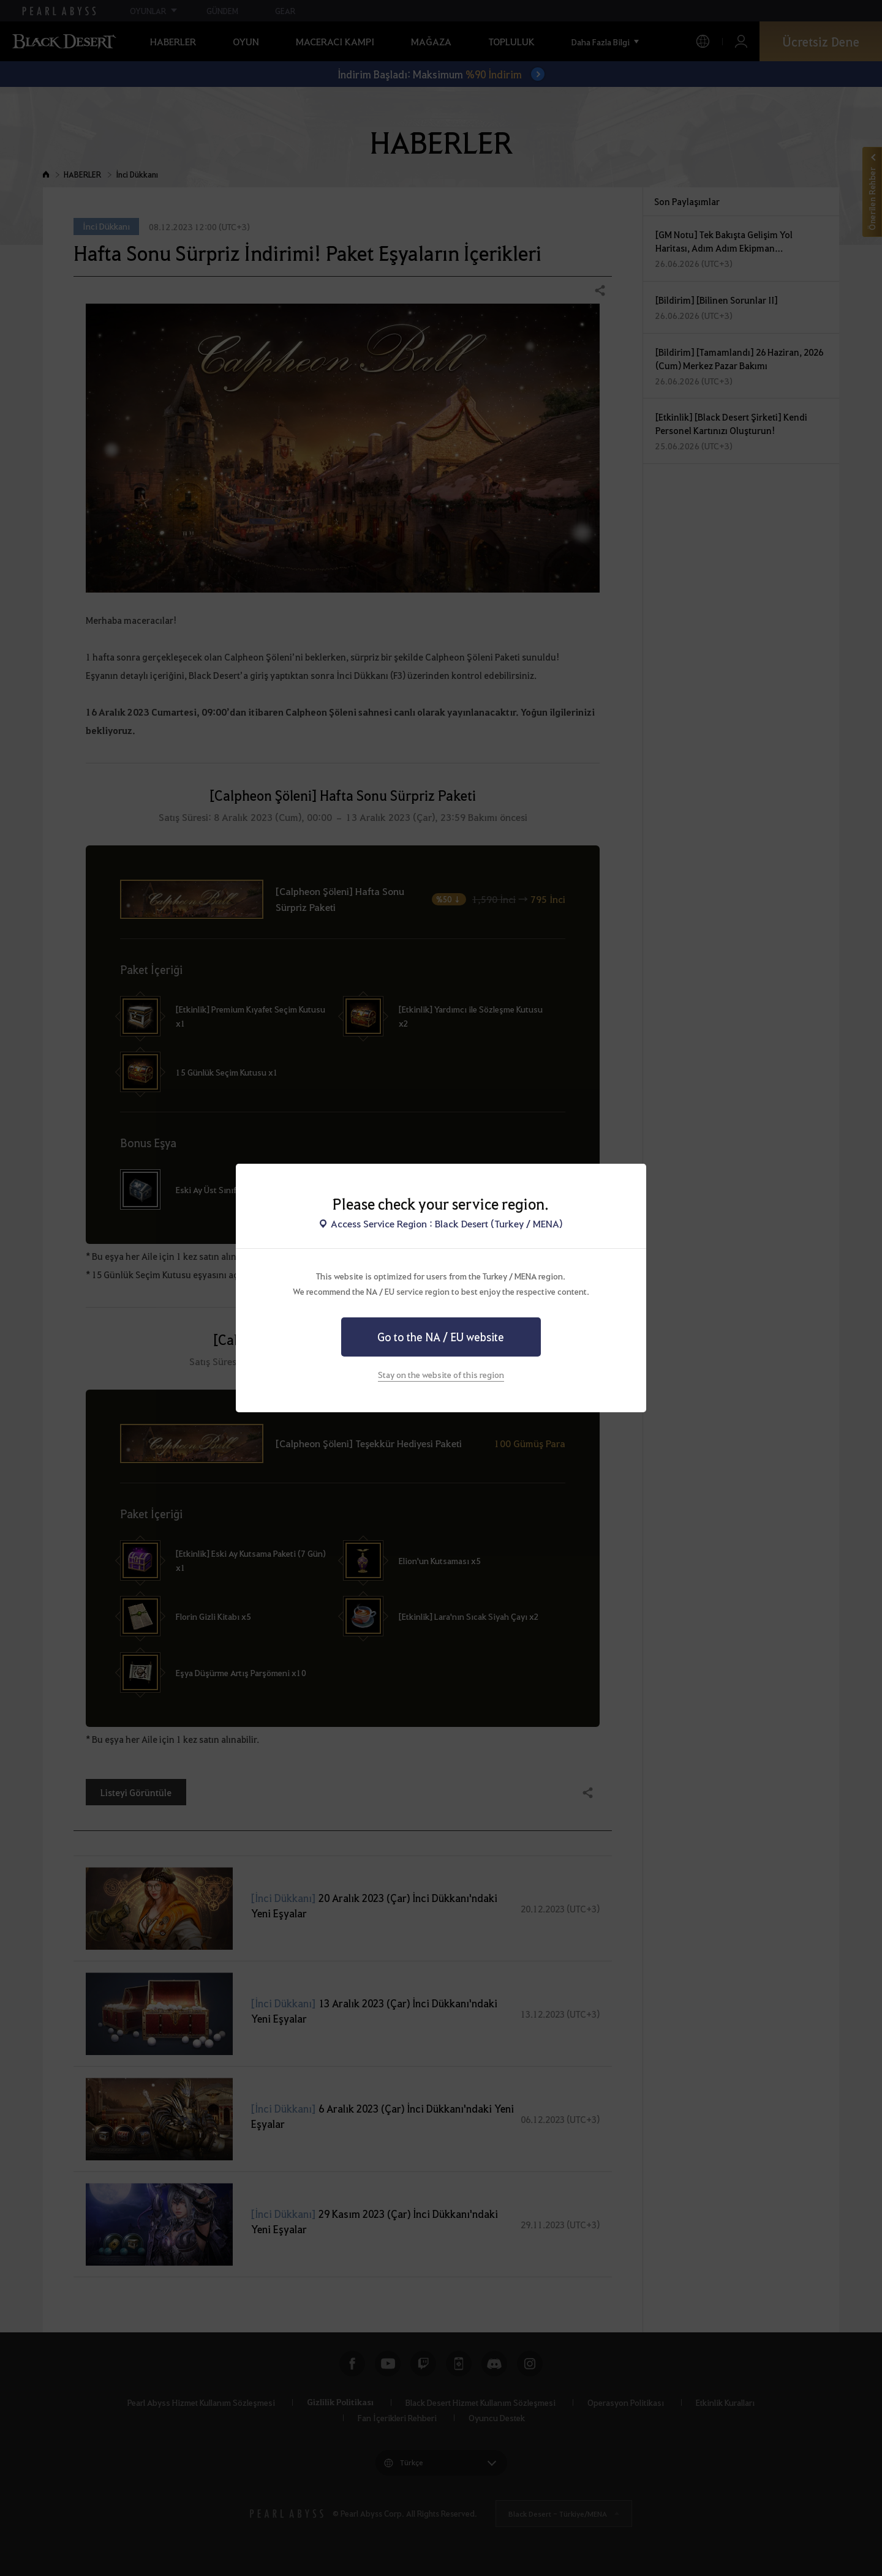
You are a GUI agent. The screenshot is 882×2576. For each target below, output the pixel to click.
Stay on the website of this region (441, 1374)
